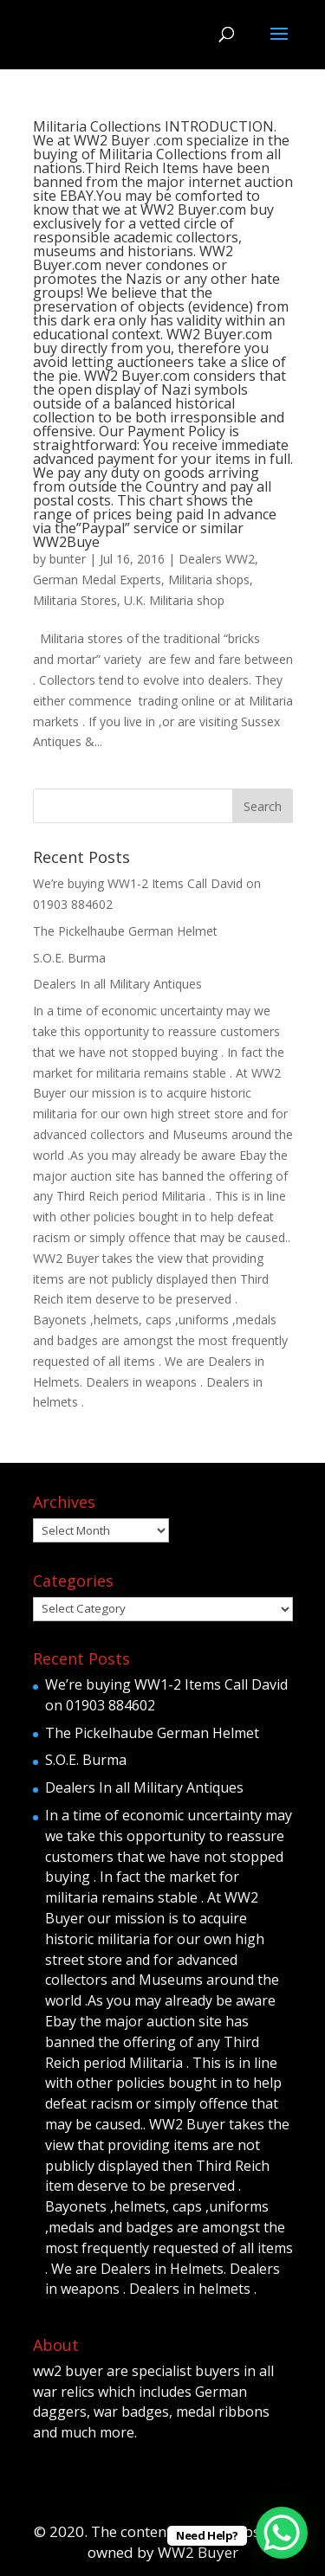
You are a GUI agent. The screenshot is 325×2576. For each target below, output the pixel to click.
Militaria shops (209, 579)
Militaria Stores (75, 600)
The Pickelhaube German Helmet (125, 931)
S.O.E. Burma (69, 958)
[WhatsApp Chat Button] (282, 2533)
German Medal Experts (97, 579)
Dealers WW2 (217, 559)
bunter (67, 559)
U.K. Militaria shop (174, 600)
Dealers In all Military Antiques (117, 984)
